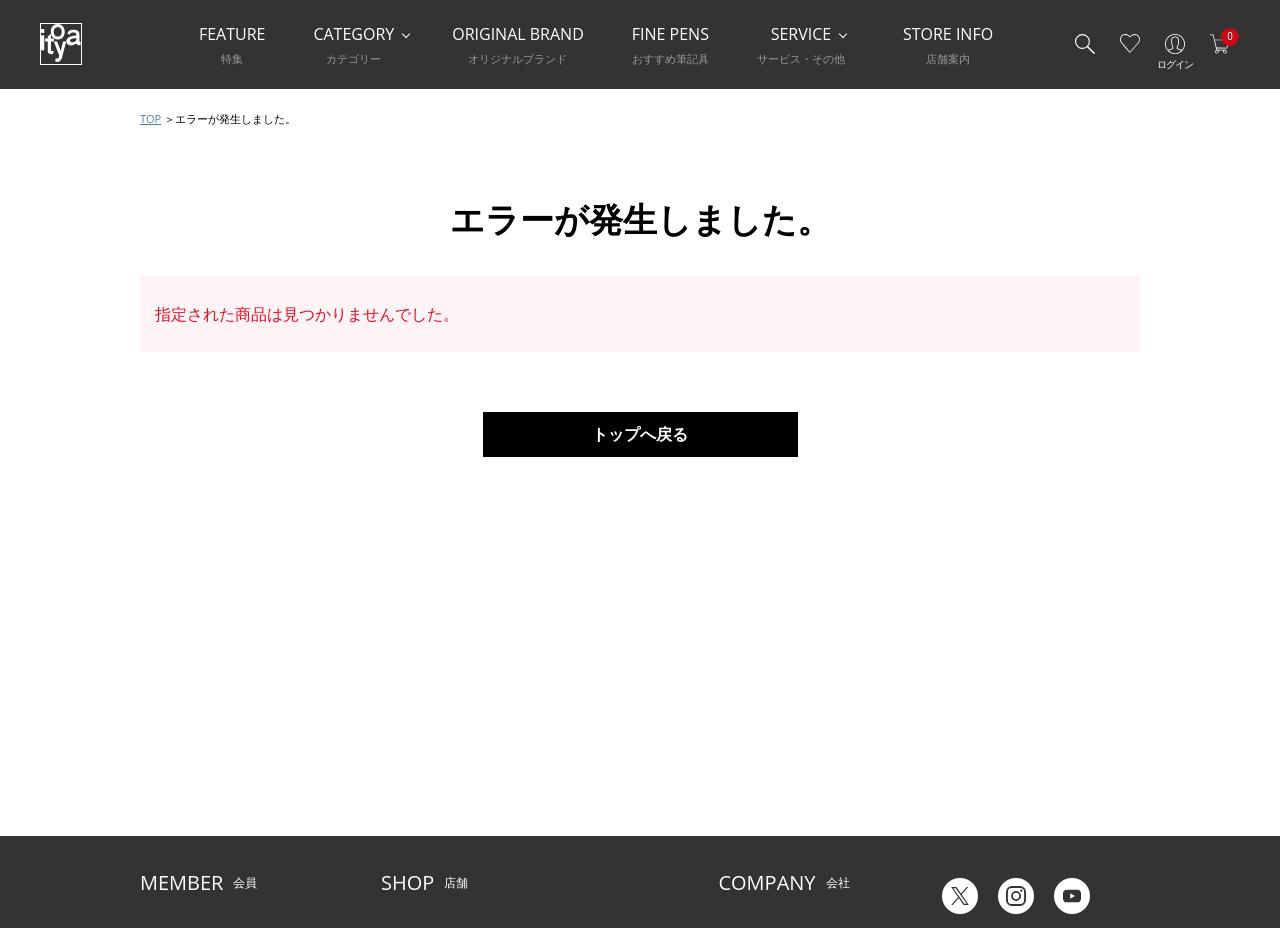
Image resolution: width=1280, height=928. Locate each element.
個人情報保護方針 (188, 818)
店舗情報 (549, 757)
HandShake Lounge (435, 788)
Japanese (957, 846)
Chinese (1117, 846)
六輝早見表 (962, 740)
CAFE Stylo (410, 818)
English (1039, 846)
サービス (549, 727)
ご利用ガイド (176, 727)
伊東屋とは (748, 727)
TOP (150, 118)
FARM (397, 849)
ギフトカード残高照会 (992, 770)
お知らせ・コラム (573, 788)
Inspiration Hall (423, 757)
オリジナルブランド (772, 757)
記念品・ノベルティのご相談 (796, 788)
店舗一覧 (405, 727)
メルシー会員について (200, 757)
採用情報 (742, 818)
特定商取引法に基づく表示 (212, 849)
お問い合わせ (176, 788)
